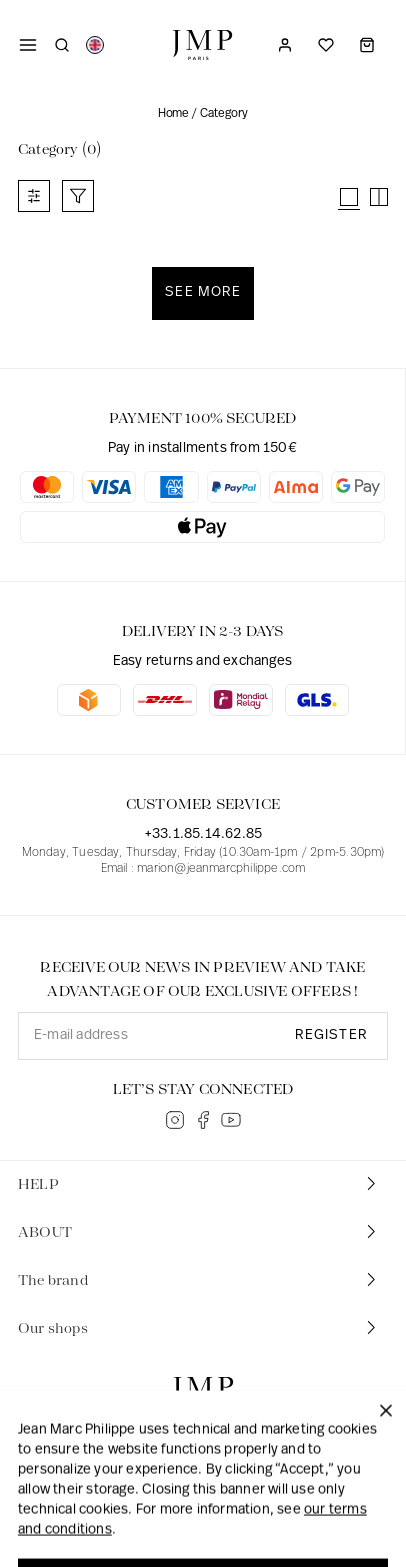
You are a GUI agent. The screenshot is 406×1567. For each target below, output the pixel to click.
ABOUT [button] (199, 1231)
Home (173, 114)
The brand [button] (199, 1279)
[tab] (203, 1185)
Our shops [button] (199, 1327)
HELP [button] (199, 1183)
